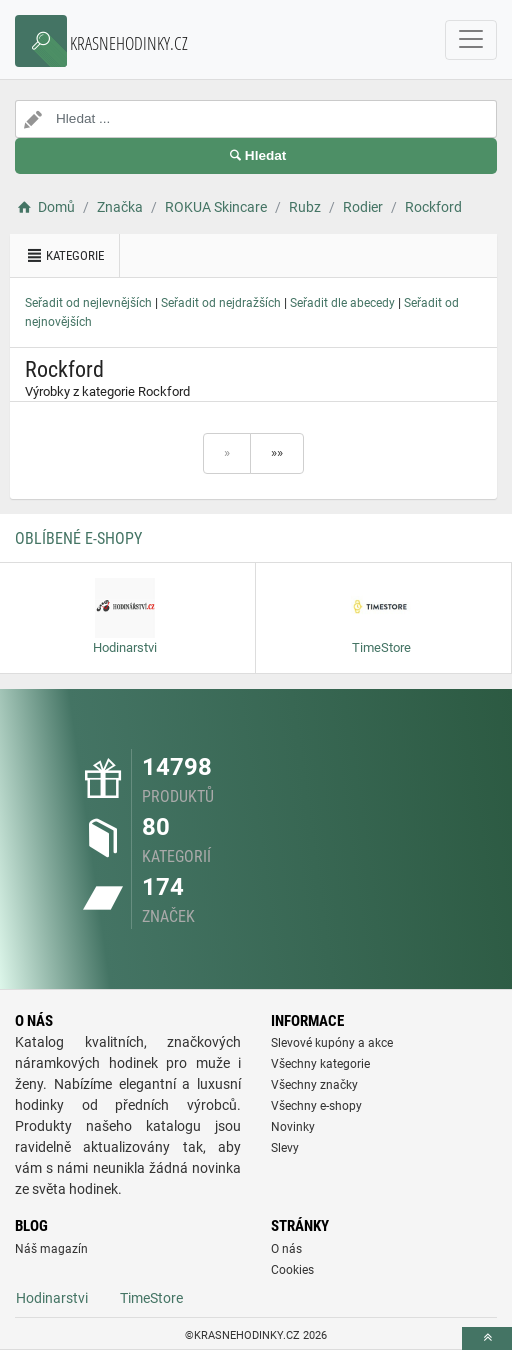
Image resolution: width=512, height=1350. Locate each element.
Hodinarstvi (52, 1298)
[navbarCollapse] (471, 40)
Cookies (292, 1270)
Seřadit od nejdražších (221, 303)
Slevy (285, 1148)
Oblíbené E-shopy (78, 538)
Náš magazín (51, 1249)
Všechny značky (314, 1085)
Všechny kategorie (320, 1064)
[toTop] (487, 1338)
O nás (286, 1249)
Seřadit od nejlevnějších (88, 303)
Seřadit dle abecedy (342, 303)
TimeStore (151, 1298)
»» (277, 452)
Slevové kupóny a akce (332, 1043)
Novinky (293, 1127)
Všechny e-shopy (316, 1106)
